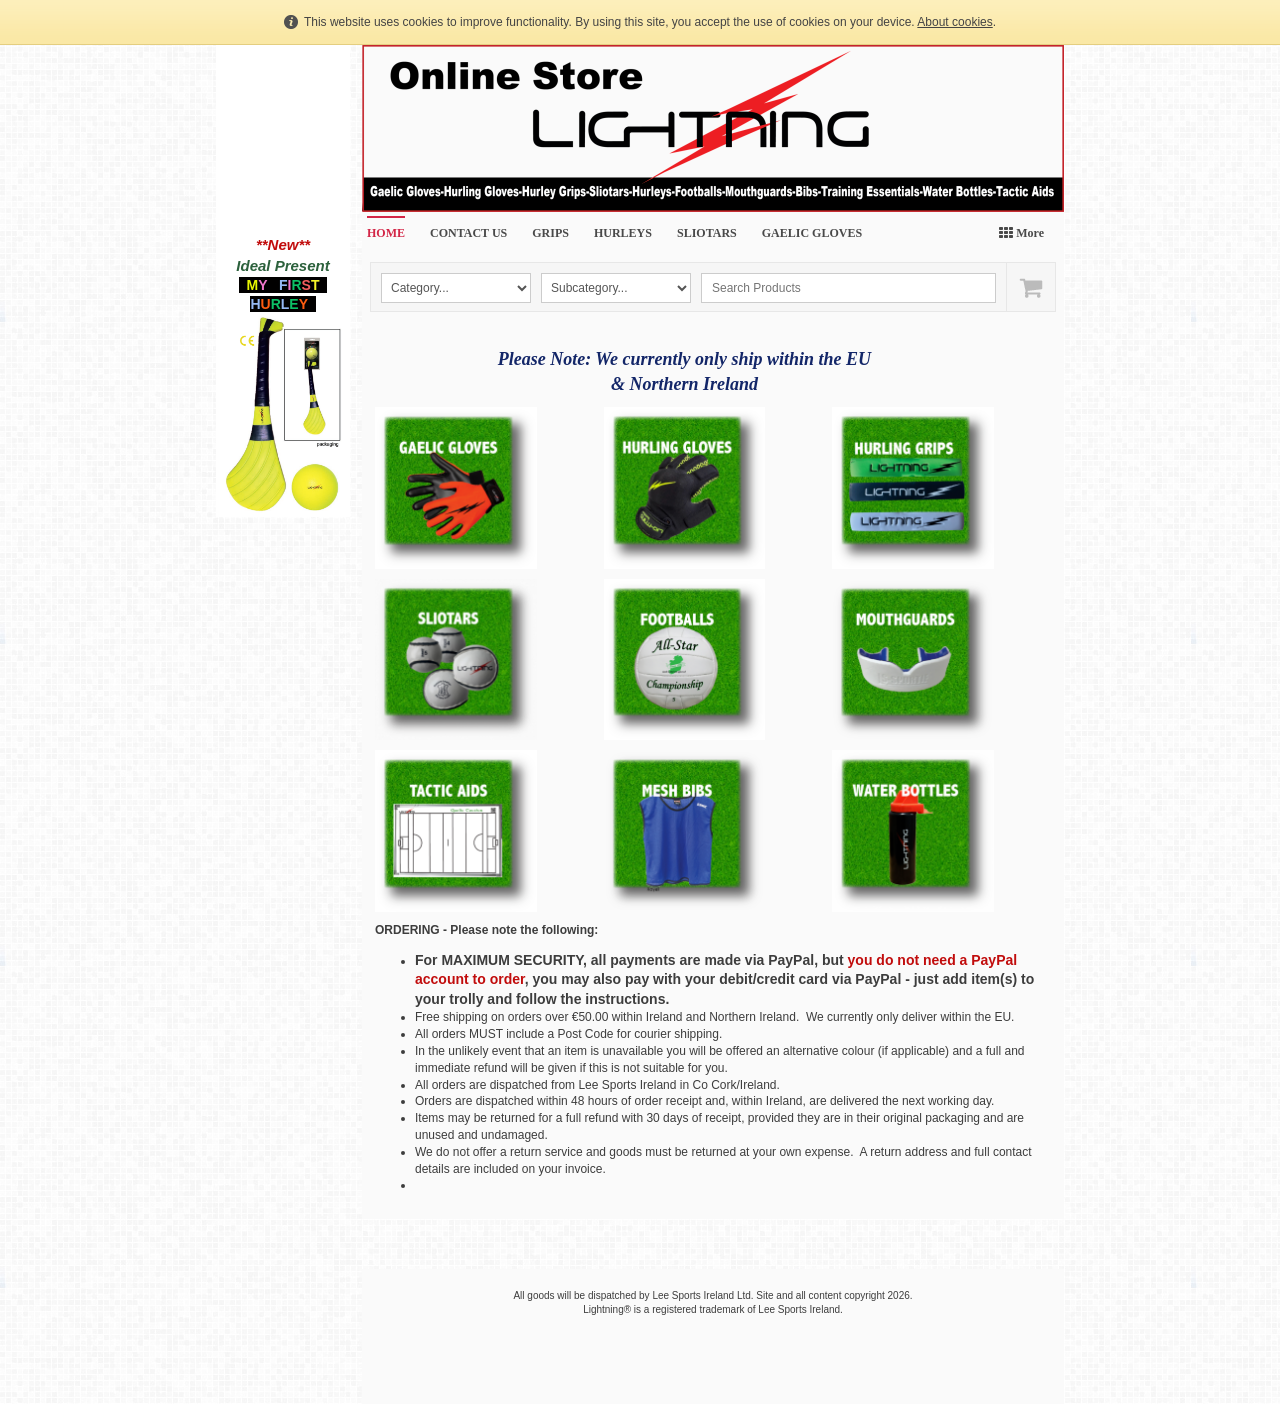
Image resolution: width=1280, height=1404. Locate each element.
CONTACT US (468, 233)
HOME (386, 233)
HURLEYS (623, 233)
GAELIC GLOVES (812, 233)
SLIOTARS (707, 233)
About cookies (954, 22)
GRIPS (550, 233)
